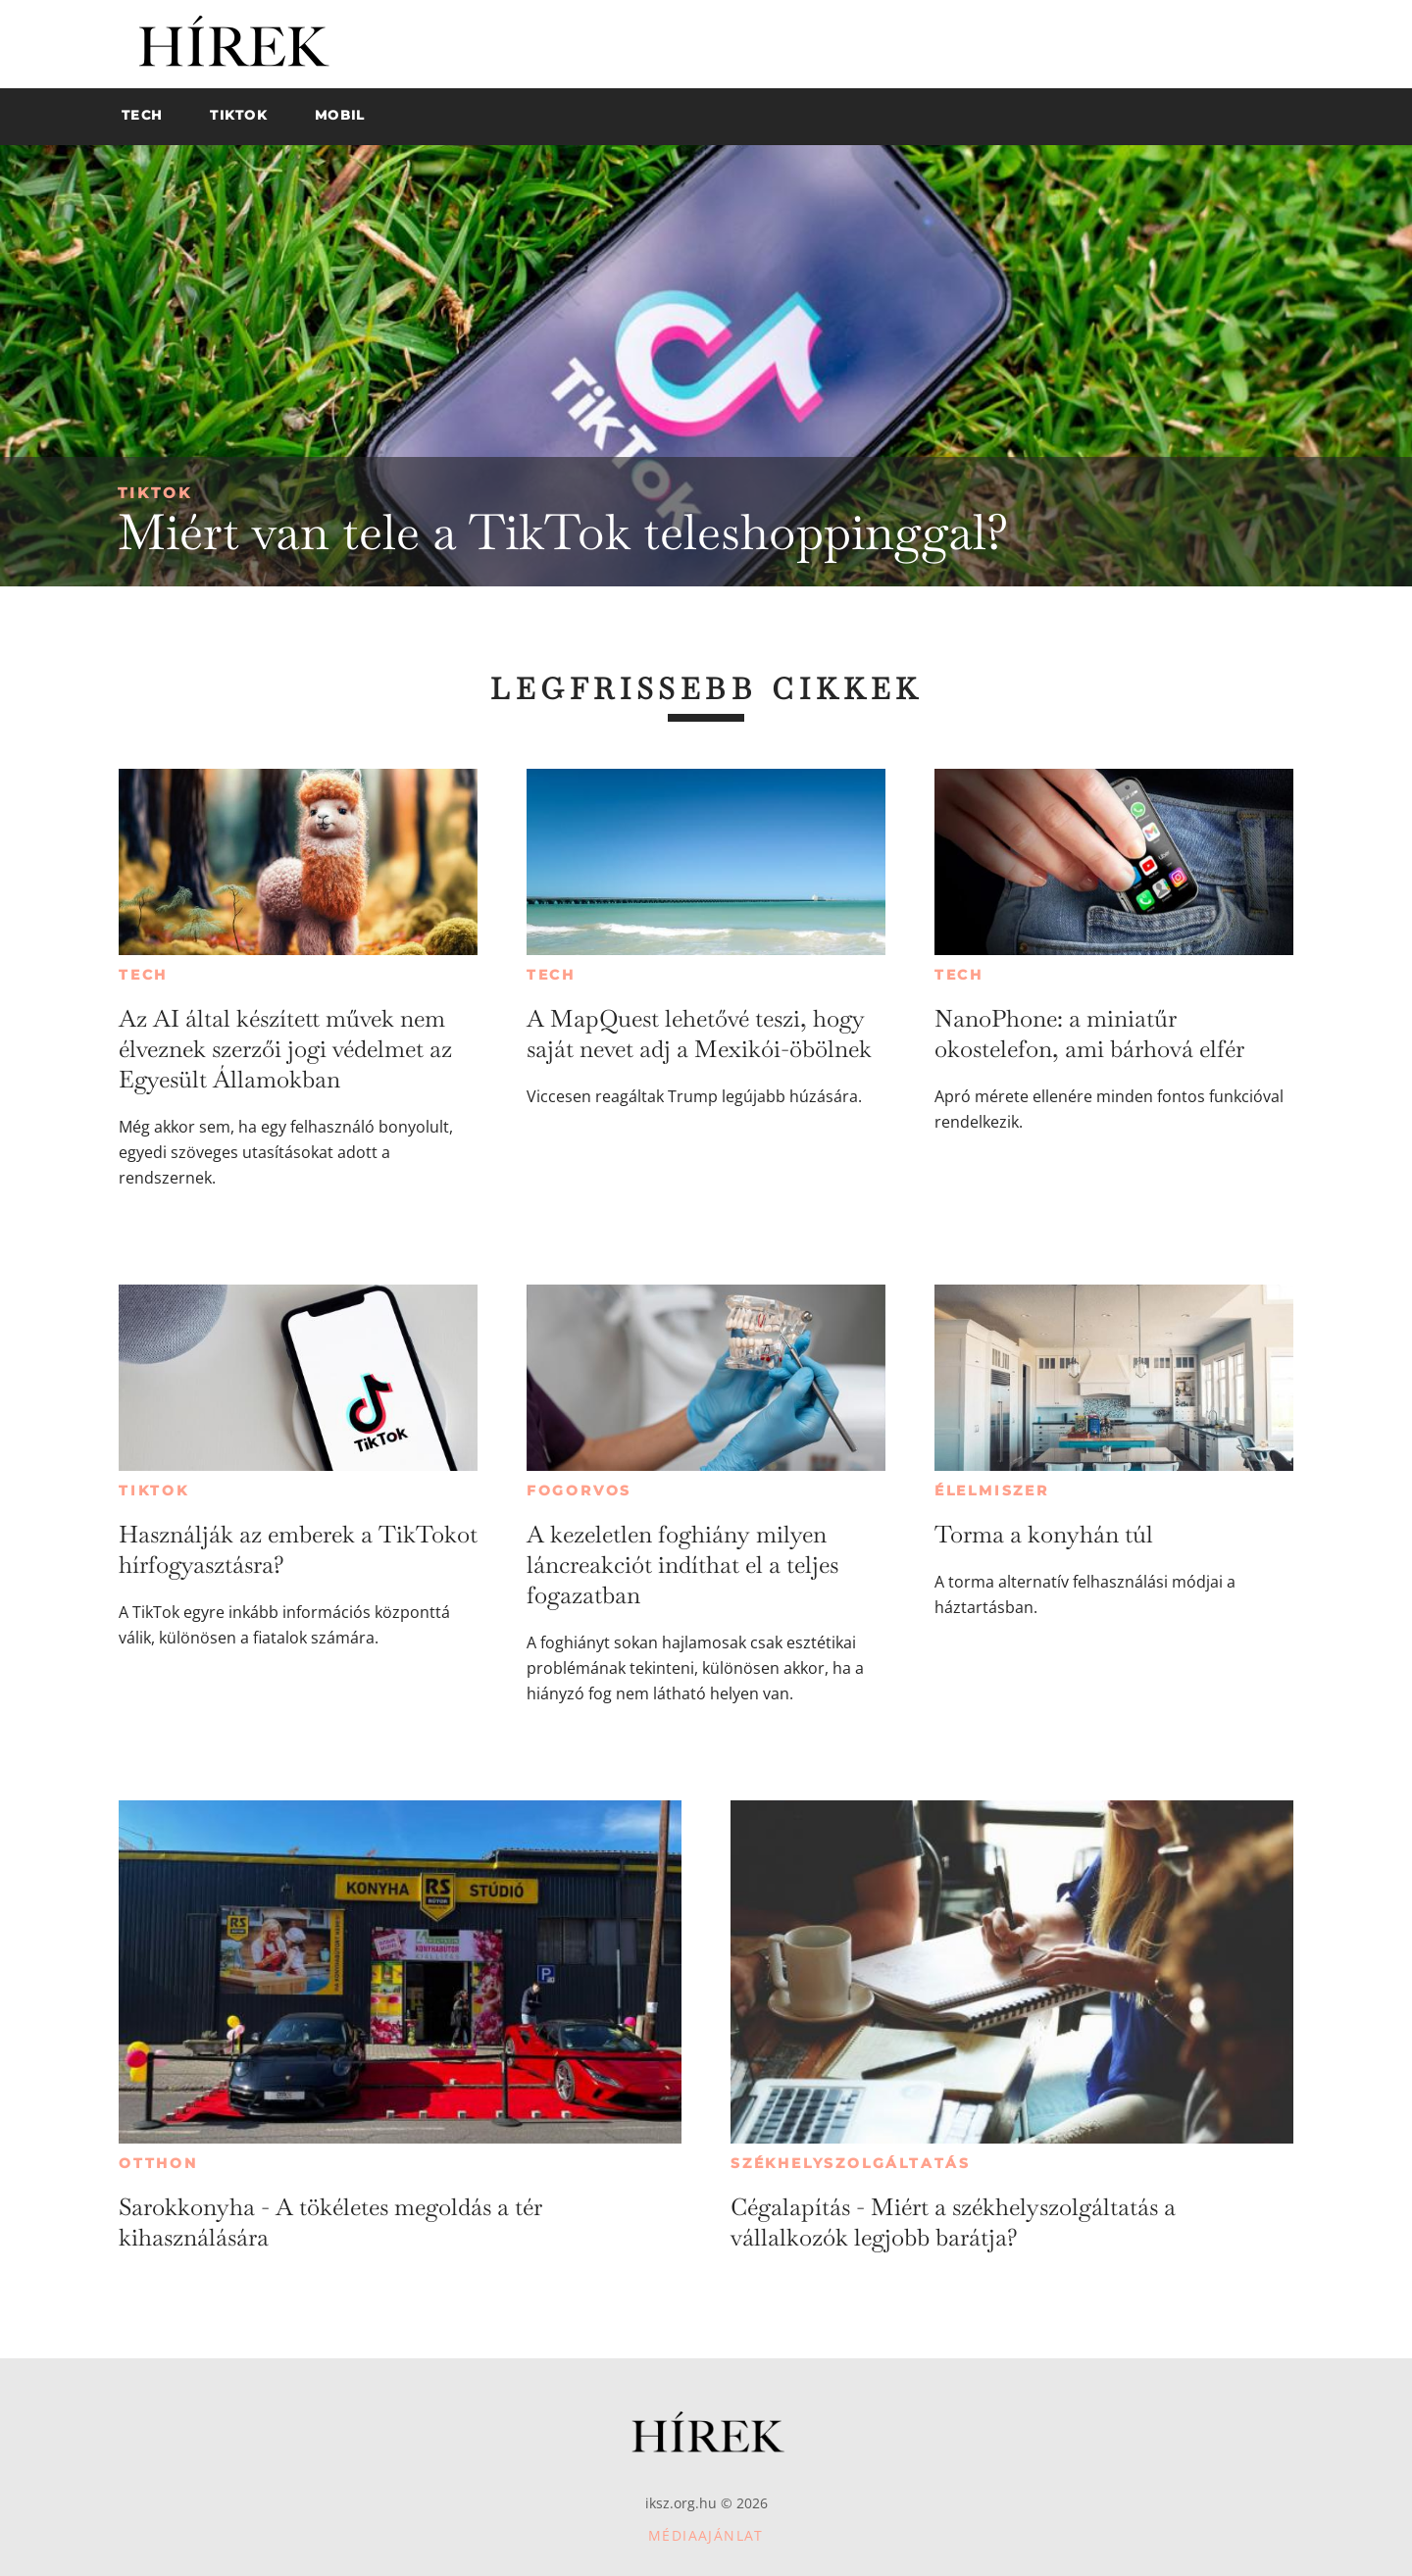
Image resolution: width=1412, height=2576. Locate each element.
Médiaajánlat (706, 2535)
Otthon (158, 2163)
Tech (143, 975)
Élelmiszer (991, 1490)
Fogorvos (579, 1490)
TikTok (155, 492)
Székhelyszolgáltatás (851, 2163)
